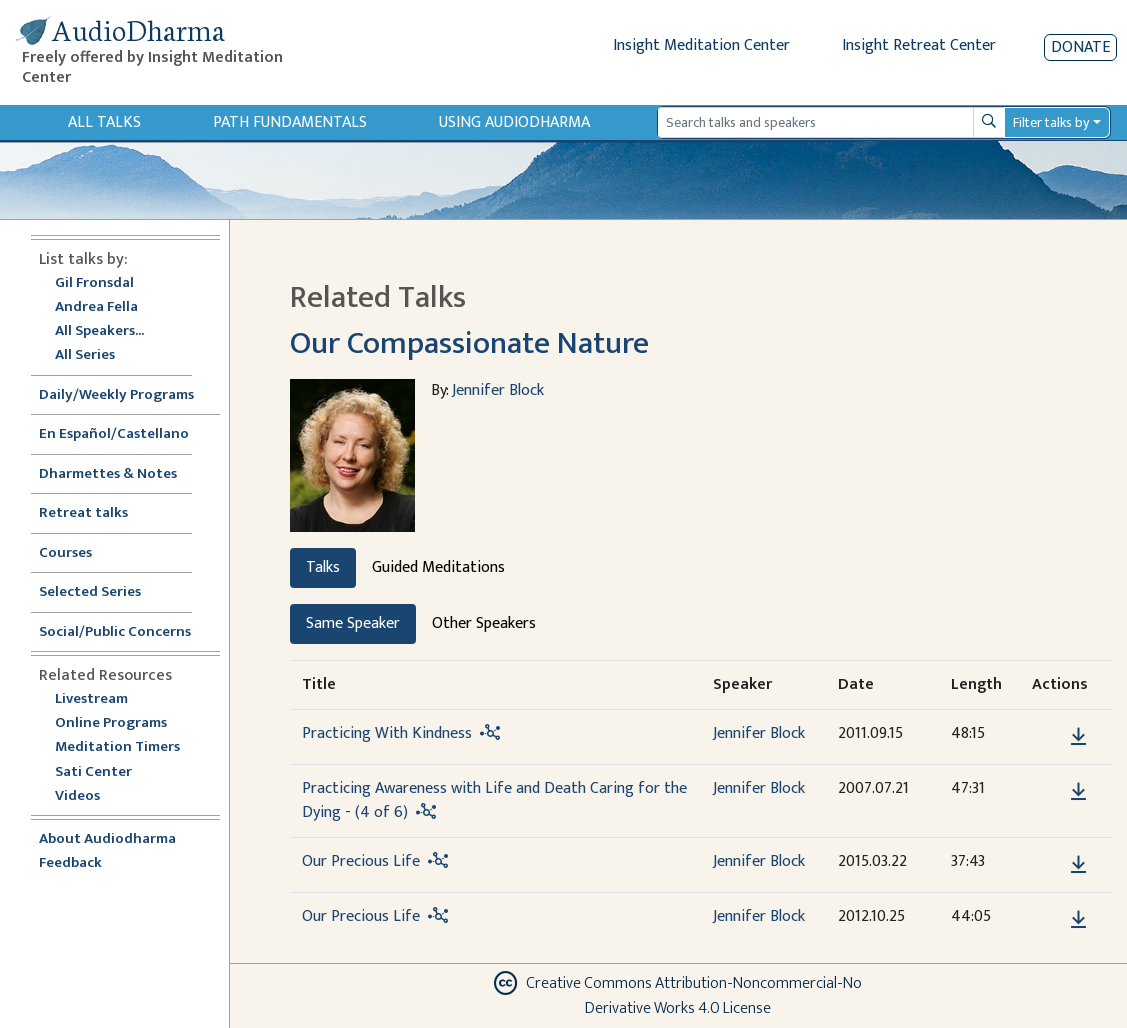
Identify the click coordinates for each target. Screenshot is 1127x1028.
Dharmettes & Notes (108, 474)
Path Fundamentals (290, 122)
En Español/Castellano (114, 434)
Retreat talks (83, 513)
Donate (1080, 47)
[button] (1048, 736)
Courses (65, 553)
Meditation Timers (117, 747)
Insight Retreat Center (919, 45)
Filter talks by (1051, 122)
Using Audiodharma (514, 122)
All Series (85, 355)
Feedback (70, 863)
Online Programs (111, 723)
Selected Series (102, 592)
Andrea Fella (96, 307)
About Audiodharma (107, 839)
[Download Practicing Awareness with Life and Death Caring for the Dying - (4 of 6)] (1078, 792)
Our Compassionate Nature (469, 344)
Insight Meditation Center (701, 45)
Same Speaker (353, 623)
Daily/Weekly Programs (127, 395)
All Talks (104, 122)
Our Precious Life (361, 861)
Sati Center (93, 772)
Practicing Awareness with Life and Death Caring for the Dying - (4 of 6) (494, 800)
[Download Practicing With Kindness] (1078, 737)
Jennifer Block (498, 390)
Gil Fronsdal (94, 283)
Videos (88, 796)
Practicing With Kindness (387, 733)
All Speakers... (99, 331)
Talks (323, 567)
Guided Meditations (438, 567)
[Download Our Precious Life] (1078, 865)
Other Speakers (484, 623)
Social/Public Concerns (115, 632)
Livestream (91, 699)
